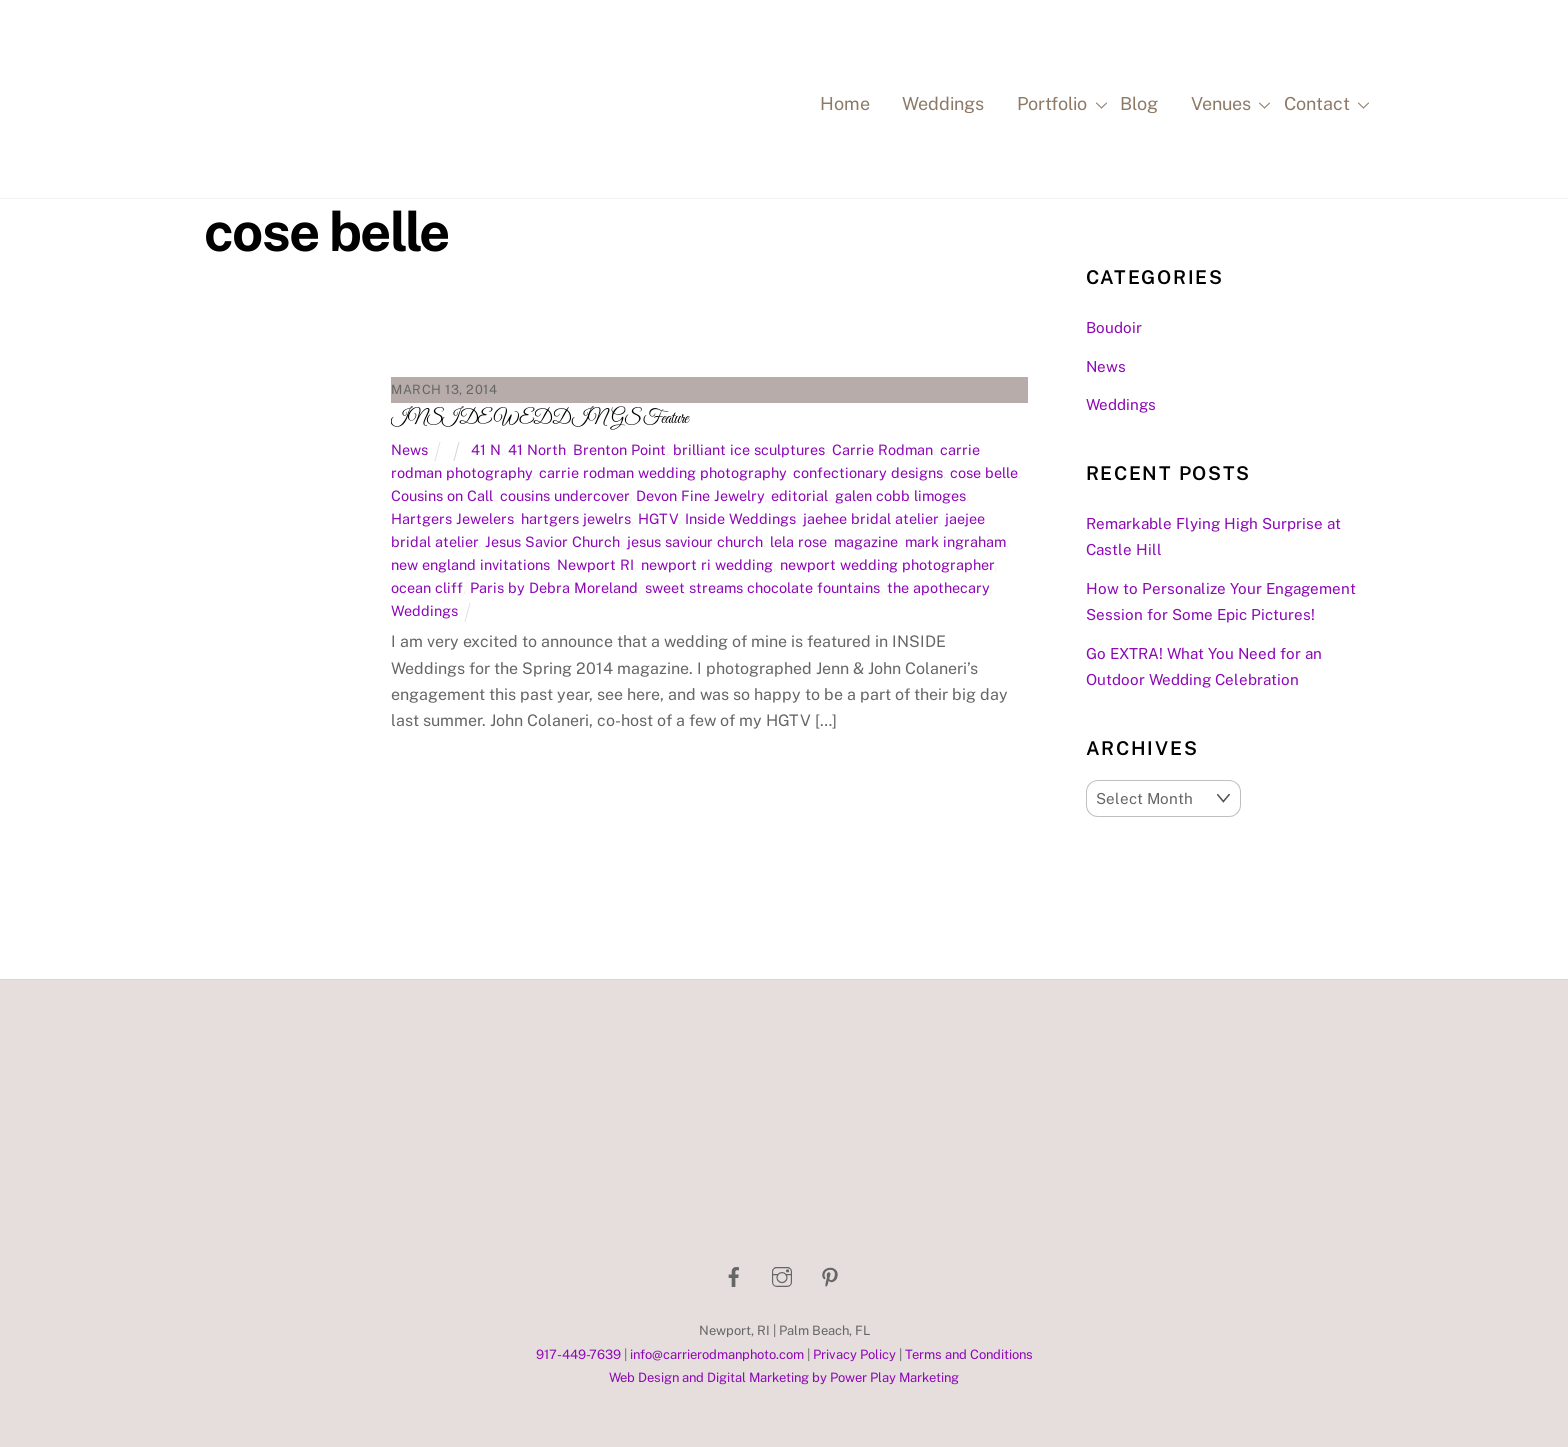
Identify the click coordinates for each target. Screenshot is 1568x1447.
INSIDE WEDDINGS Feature (539, 418)
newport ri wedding (707, 564)
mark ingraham (955, 541)
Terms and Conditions (969, 1354)
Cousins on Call (442, 495)
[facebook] (734, 1274)
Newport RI (595, 564)
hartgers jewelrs (576, 518)
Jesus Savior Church (552, 541)
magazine (866, 541)
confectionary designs (868, 472)
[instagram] (782, 1274)
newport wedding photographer (887, 564)
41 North (537, 449)
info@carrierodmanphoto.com (717, 1354)
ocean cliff (427, 587)
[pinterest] (830, 1274)
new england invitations (470, 564)
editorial (799, 495)
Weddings (943, 103)
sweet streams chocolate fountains (762, 587)
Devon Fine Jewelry (700, 495)
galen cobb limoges (900, 495)
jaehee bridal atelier (870, 518)
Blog (1139, 103)
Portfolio (1059, 105)
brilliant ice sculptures (749, 449)
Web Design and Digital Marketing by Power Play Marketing (784, 1377)
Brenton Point (619, 449)
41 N (486, 449)
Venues (1228, 105)
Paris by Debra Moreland (554, 587)
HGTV (658, 518)
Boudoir (1114, 327)
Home (845, 103)
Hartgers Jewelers (452, 518)
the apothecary (938, 587)
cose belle (984, 472)
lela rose (798, 541)
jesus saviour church (695, 541)
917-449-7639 (578, 1354)
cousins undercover (564, 495)
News (409, 449)
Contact (1324, 105)
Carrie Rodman (882, 449)
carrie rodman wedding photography (662, 472)
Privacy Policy (854, 1354)
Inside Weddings (740, 518)
